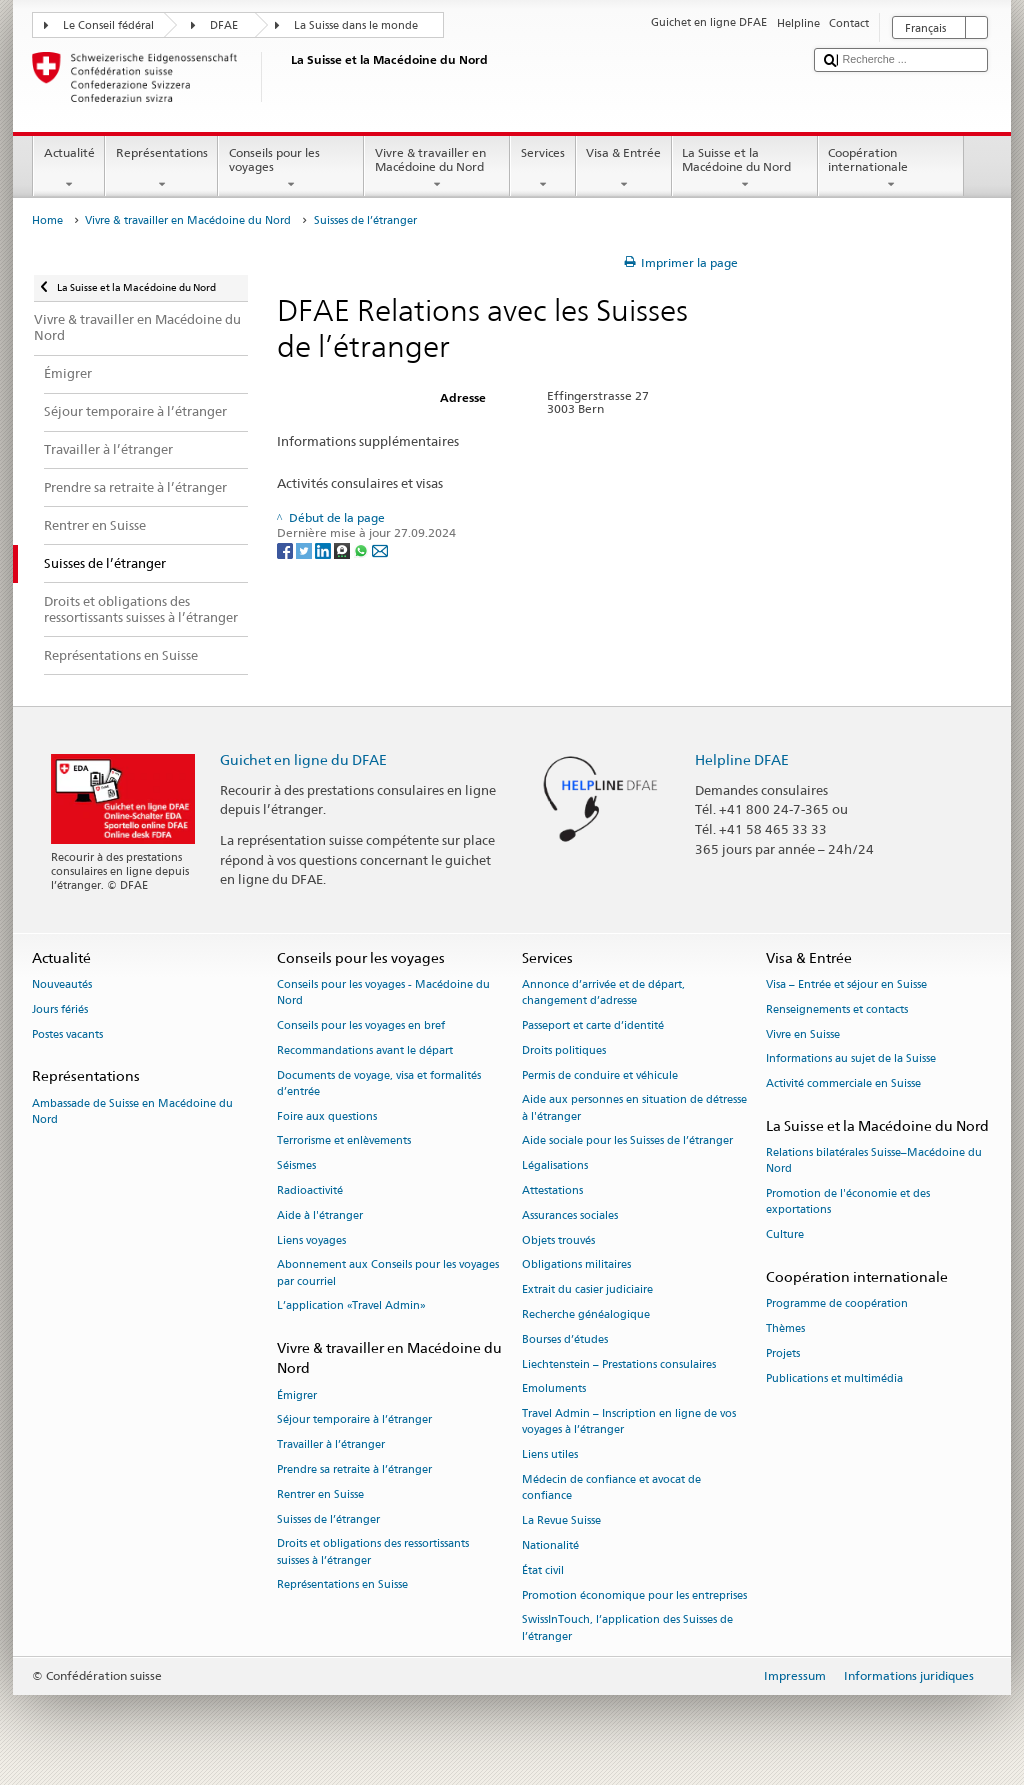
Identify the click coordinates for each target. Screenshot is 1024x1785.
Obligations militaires (576, 1265)
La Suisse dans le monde (356, 25)
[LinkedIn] (324, 549)
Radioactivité (310, 1190)
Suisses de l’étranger (328, 1519)
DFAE (224, 25)
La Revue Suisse (561, 1520)
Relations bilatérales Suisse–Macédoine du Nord (874, 1161)
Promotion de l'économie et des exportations (848, 1202)
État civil (543, 1570)
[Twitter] (305, 549)
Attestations (552, 1190)
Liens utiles (550, 1455)
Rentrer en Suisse (320, 1494)
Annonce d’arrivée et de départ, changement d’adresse (603, 992)
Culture (785, 1235)
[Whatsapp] (362, 549)
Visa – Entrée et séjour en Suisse (846, 984)
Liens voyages (311, 1240)
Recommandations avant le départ (365, 1050)
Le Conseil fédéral (108, 25)
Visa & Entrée (624, 169)
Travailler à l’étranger (331, 1445)
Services (542, 169)
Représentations (161, 169)
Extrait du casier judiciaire (587, 1290)
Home (47, 220)
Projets (783, 1353)
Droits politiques (564, 1050)
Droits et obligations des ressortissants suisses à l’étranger (373, 1552)
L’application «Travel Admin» (351, 1306)
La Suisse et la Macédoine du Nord (745, 169)
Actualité (69, 169)
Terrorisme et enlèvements (344, 1141)
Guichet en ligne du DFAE (303, 759)
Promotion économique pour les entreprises (634, 1595)
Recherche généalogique (586, 1314)
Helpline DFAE (742, 759)
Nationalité (550, 1545)
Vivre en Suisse (803, 1034)
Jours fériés (60, 1009)
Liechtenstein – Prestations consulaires (619, 1364)
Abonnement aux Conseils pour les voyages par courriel (388, 1273)
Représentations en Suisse (342, 1585)
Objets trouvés (558, 1240)
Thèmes (785, 1328)
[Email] (380, 549)
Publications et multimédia (834, 1378)
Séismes (296, 1166)
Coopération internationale (891, 169)
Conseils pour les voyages (291, 169)
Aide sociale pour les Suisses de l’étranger (627, 1141)
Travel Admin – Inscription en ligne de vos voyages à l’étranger (629, 1422)
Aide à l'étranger (320, 1215)
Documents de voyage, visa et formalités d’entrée (379, 1083)
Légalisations (555, 1166)
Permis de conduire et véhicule (600, 1075)
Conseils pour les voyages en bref (361, 1025)
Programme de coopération (837, 1304)
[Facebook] (286, 549)
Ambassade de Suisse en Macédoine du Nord (132, 1111)
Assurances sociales (570, 1215)
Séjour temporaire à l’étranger (354, 1420)
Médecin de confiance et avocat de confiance (611, 1487)
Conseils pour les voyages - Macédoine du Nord (383, 992)
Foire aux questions (327, 1116)
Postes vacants (67, 1034)
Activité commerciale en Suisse (843, 1084)
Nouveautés (62, 984)
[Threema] (343, 549)
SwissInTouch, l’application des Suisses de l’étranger (627, 1628)
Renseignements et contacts (837, 1009)
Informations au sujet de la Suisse (851, 1059)
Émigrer (297, 1395)
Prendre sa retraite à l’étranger (354, 1469)
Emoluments (554, 1389)
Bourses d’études (565, 1339)
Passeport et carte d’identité (593, 1025)
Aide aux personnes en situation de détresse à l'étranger (634, 1108)
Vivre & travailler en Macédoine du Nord (437, 169)
